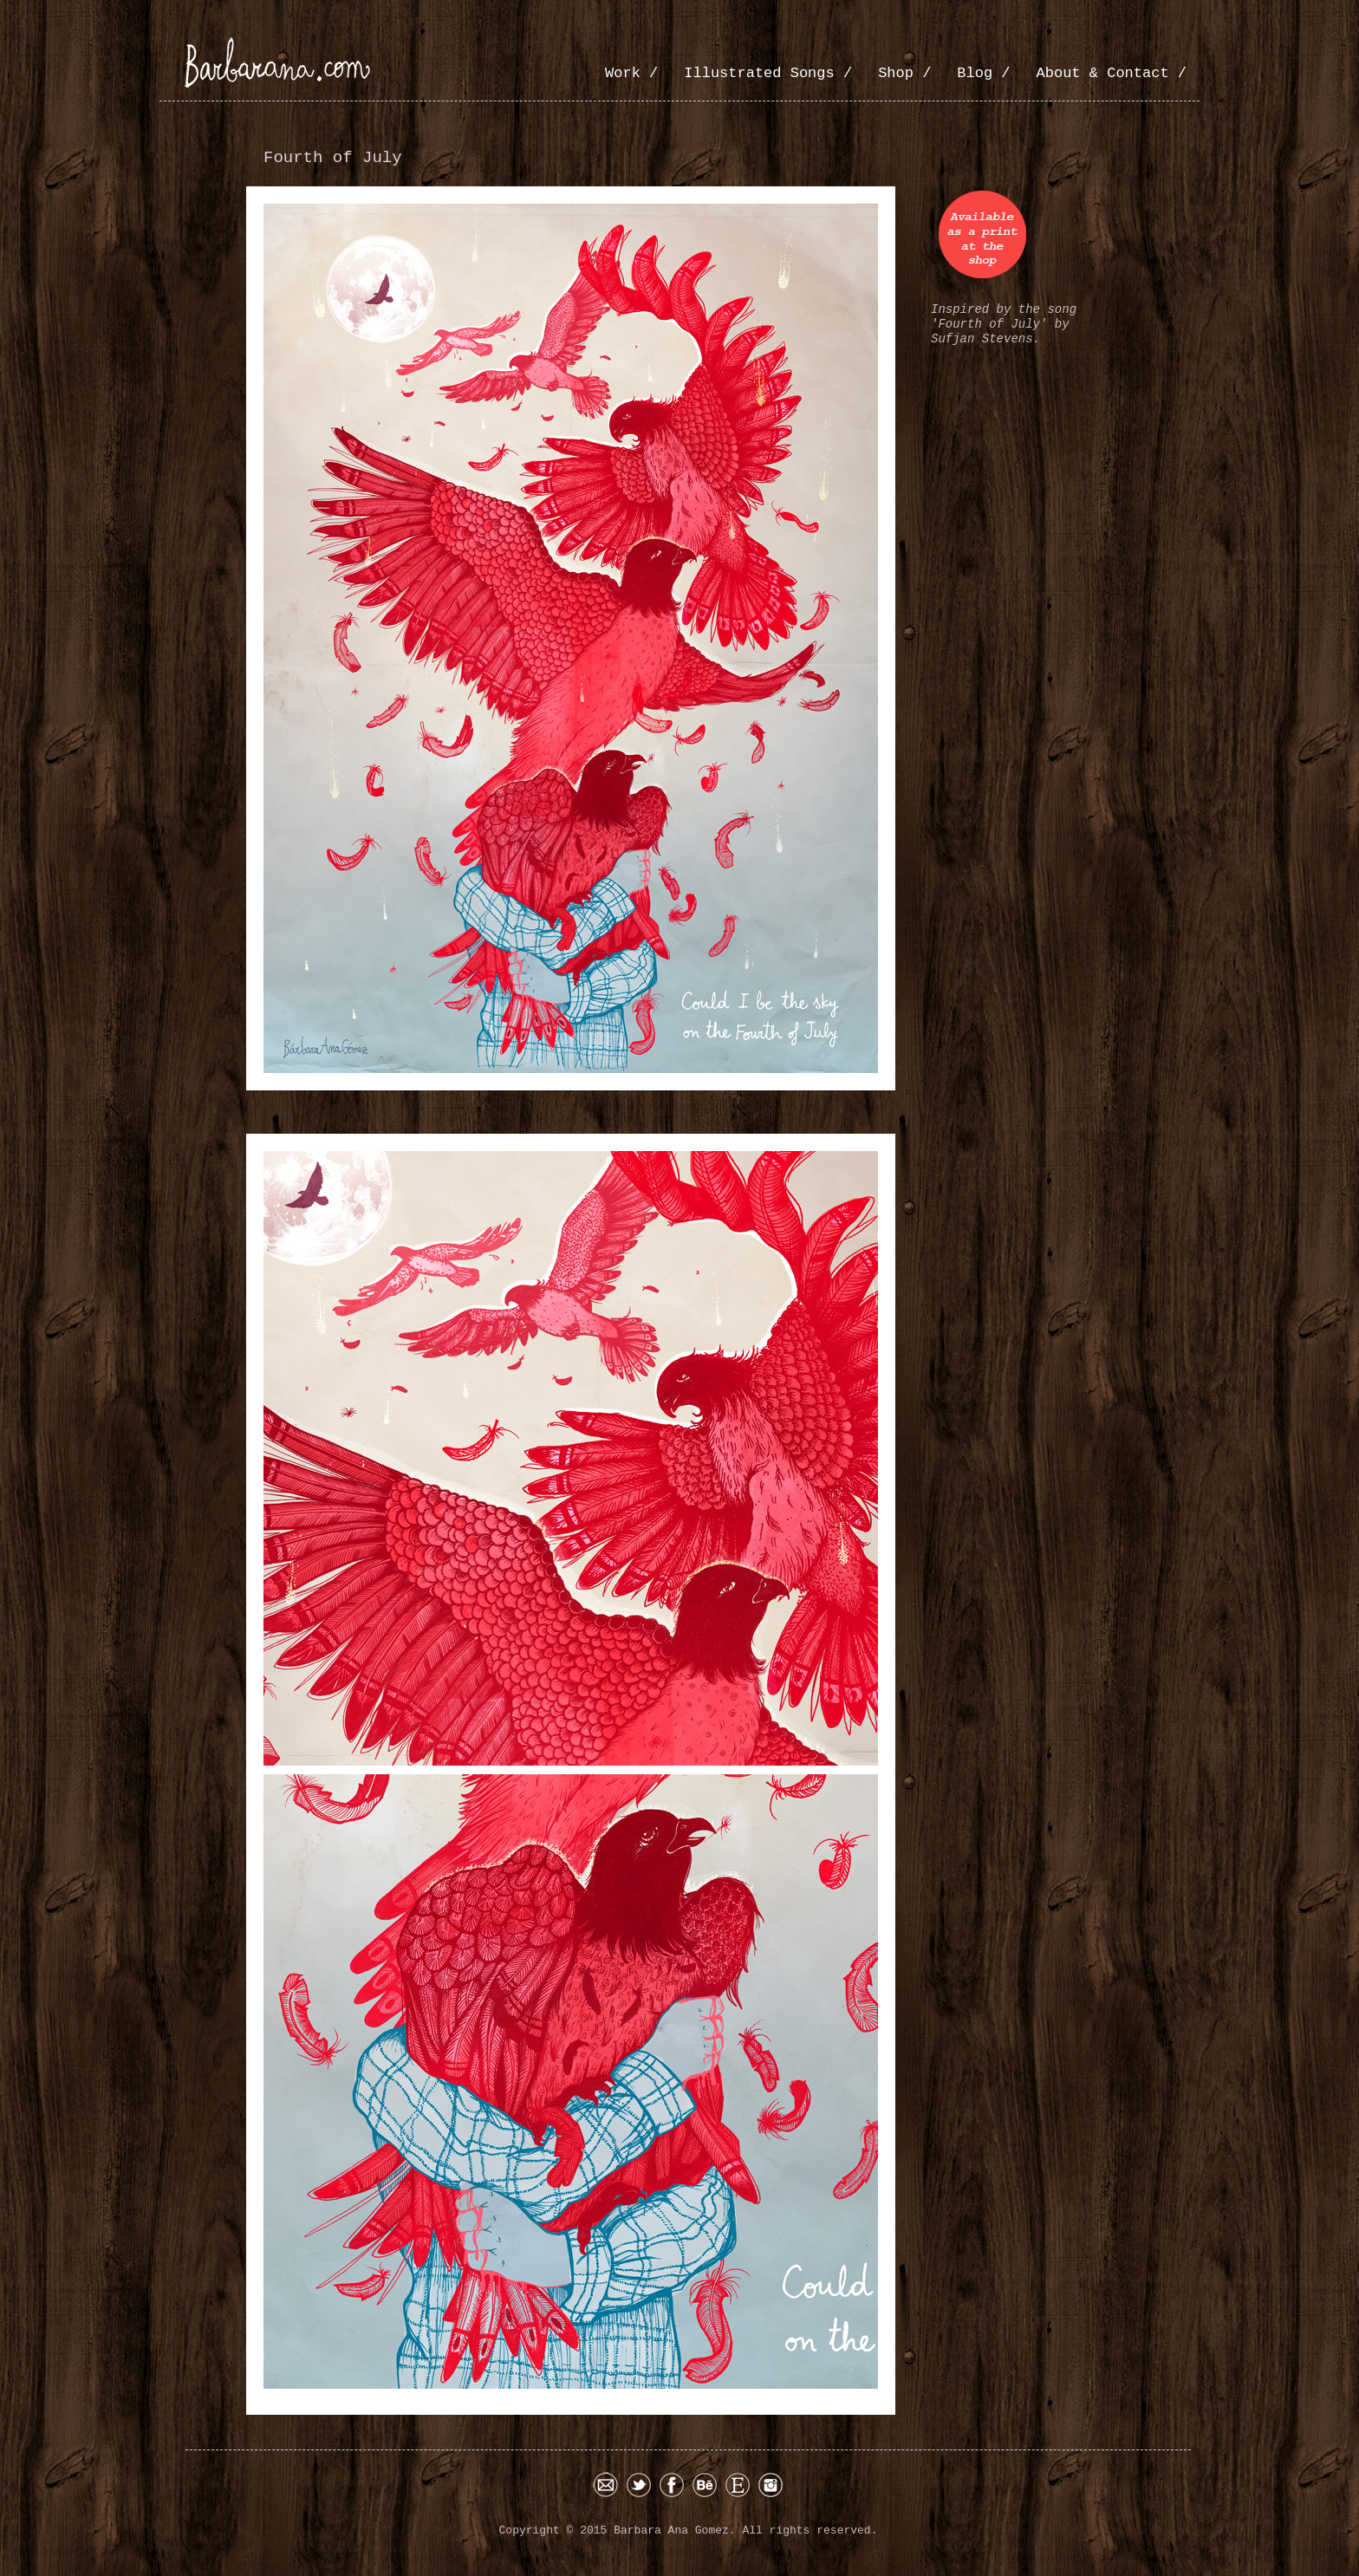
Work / (631, 73)
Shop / (904, 73)
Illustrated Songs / (768, 73)
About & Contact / (1112, 73)
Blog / (983, 73)
